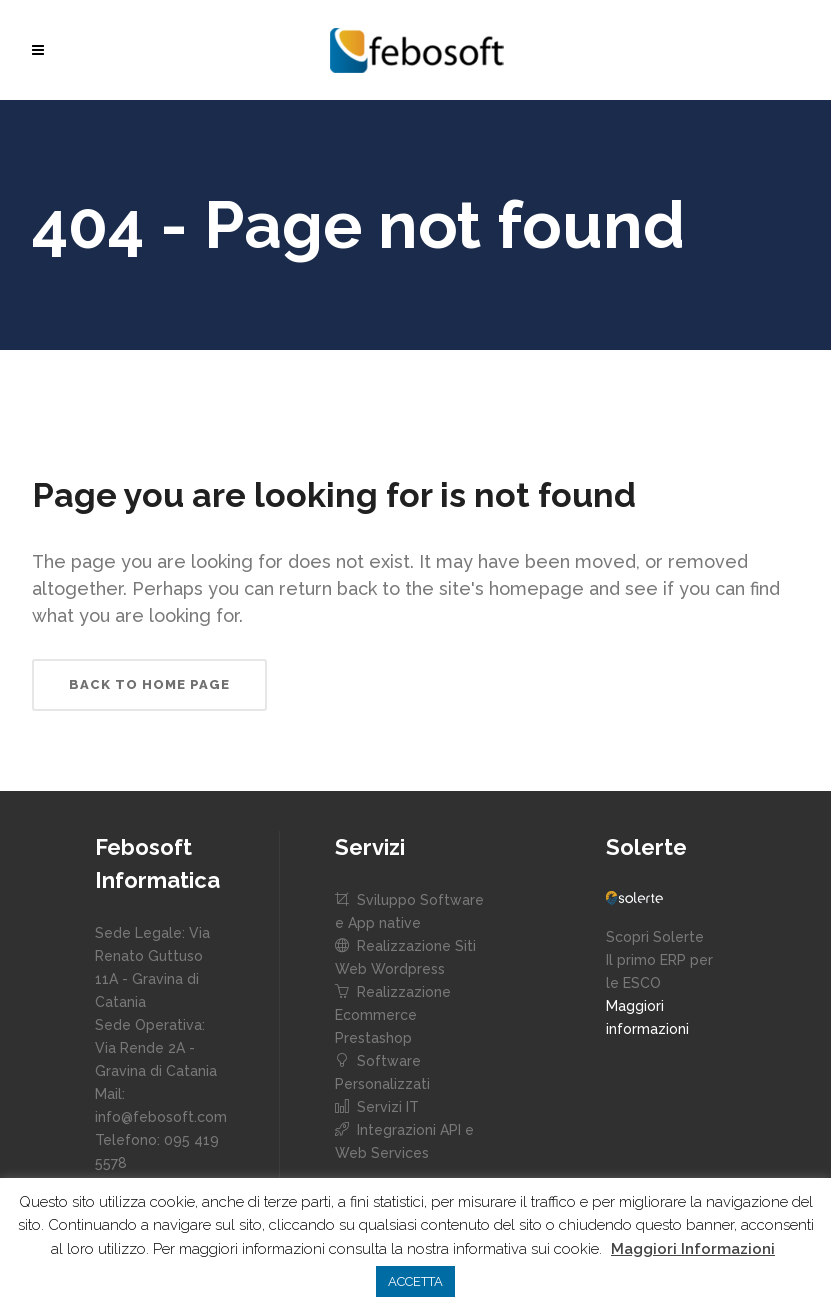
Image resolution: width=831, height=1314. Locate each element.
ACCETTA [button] (415, 1281)
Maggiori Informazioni (693, 1249)
